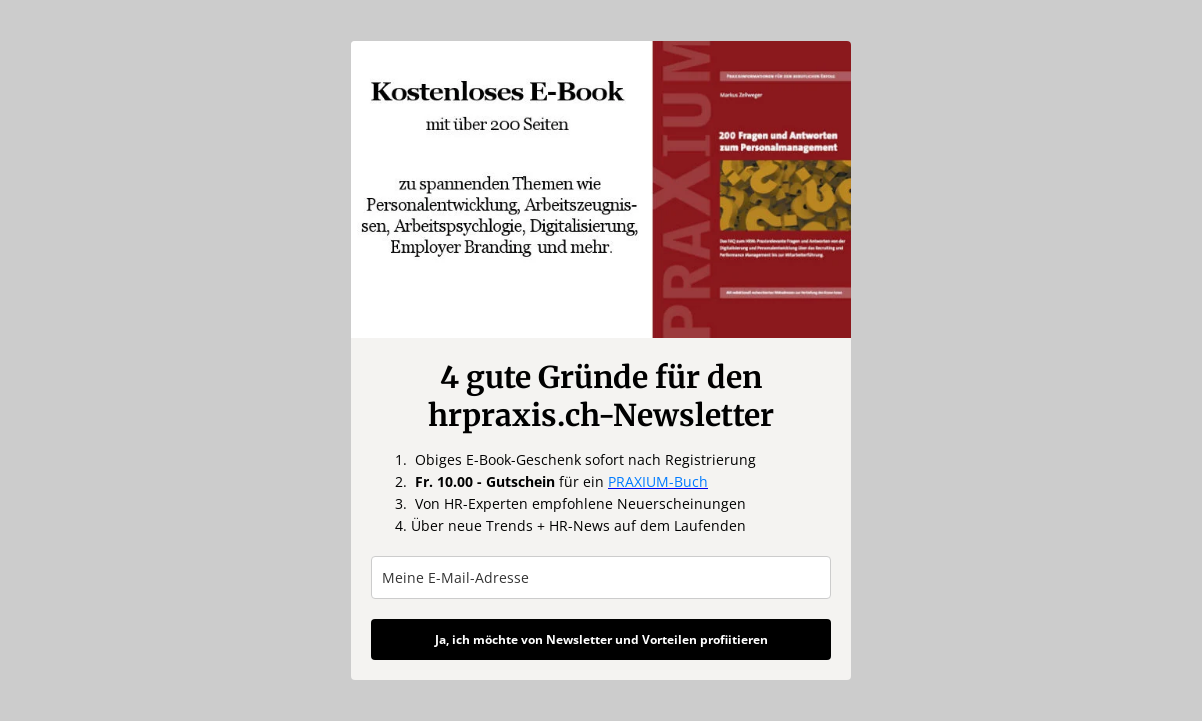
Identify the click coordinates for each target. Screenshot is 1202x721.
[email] (601, 577)
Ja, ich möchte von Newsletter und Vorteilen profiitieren (601, 639)
